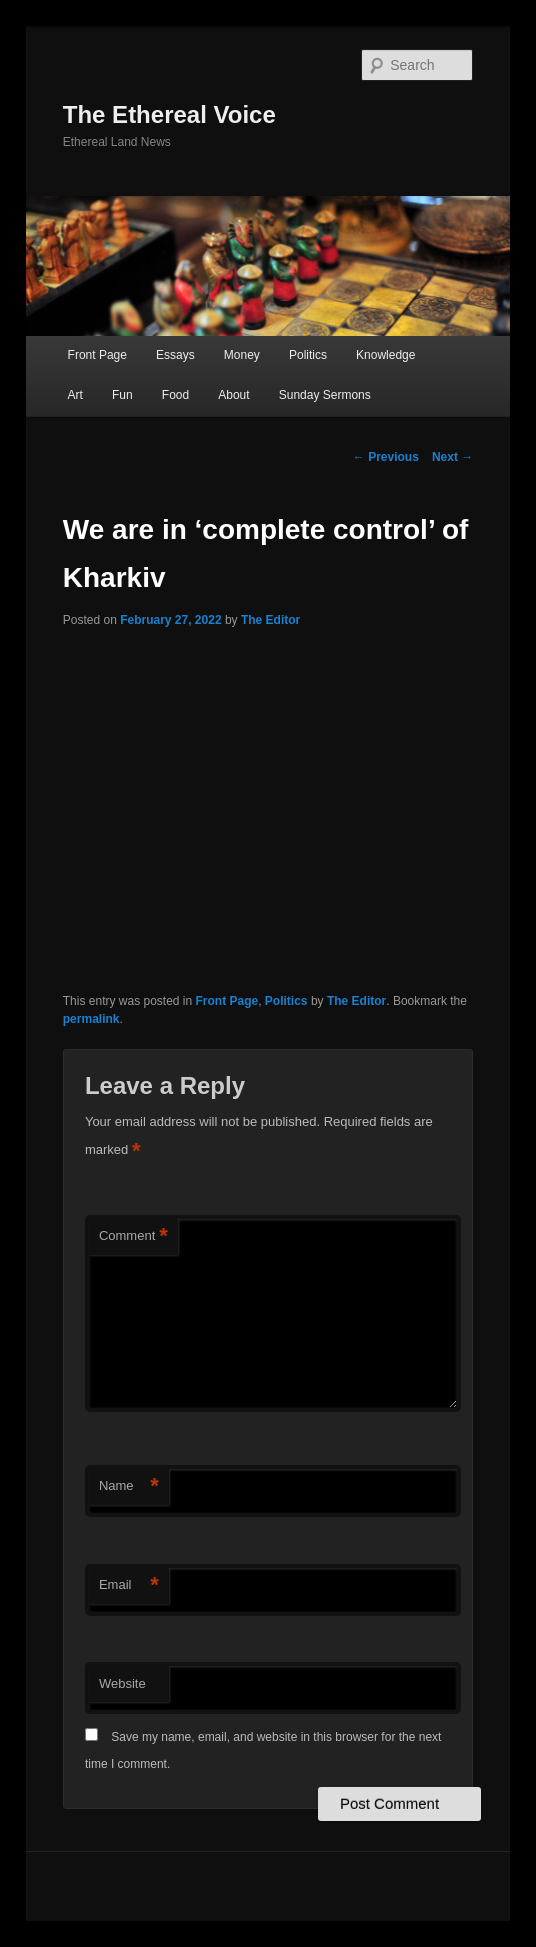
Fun (122, 395)
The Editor (270, 620)
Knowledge (385, 355)
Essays (175, 355)
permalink (91, 1019)
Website (122, 1683)
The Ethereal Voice (169, 114)
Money (242, 355)
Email (129, 1585)
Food (175, 395)
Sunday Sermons (325, 395)
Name (129, 1486)
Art (75, 395)
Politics (308, 355)
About (233, 395)
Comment (133, 1236)
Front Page (97, 355)
